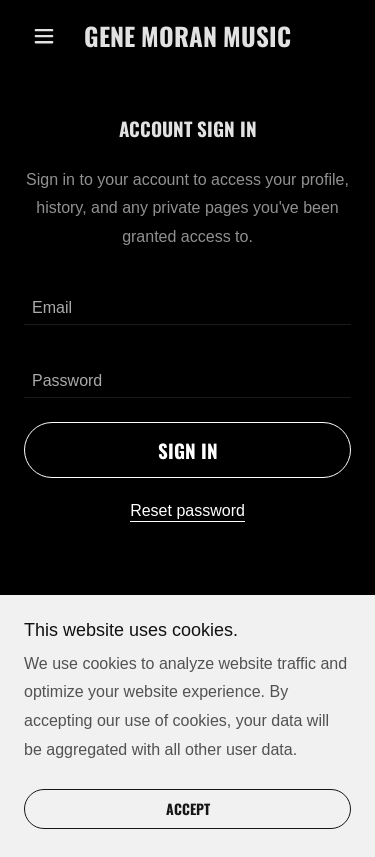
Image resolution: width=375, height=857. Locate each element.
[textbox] (187, 300)
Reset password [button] (187, 510)
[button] (48, 36)
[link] (187, 36)
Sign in (188, 450)
